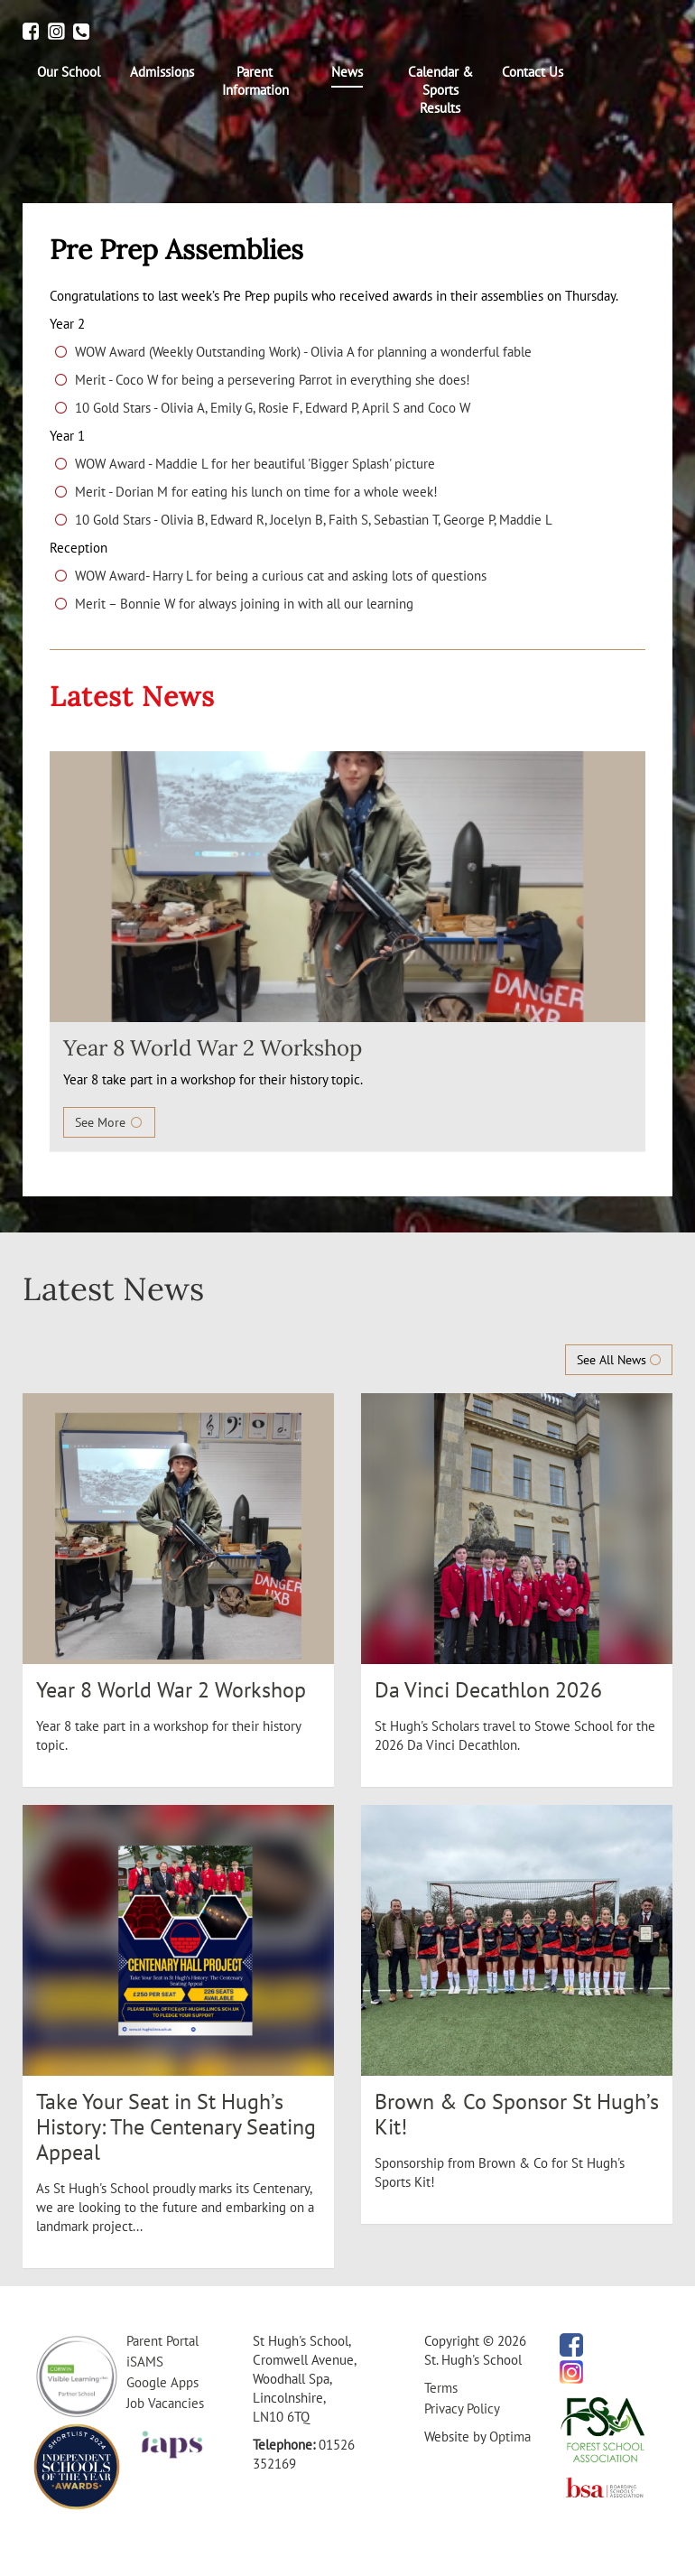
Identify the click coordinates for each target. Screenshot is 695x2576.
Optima (510, 2436)
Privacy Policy (462, 2408)
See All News (619, 1360)
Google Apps (162, 2382)
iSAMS (144, 2361)
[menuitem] (69, 72)
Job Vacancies (165, 2403)
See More (109, 1122)
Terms (441, 2387)
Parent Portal (162, 2340)
